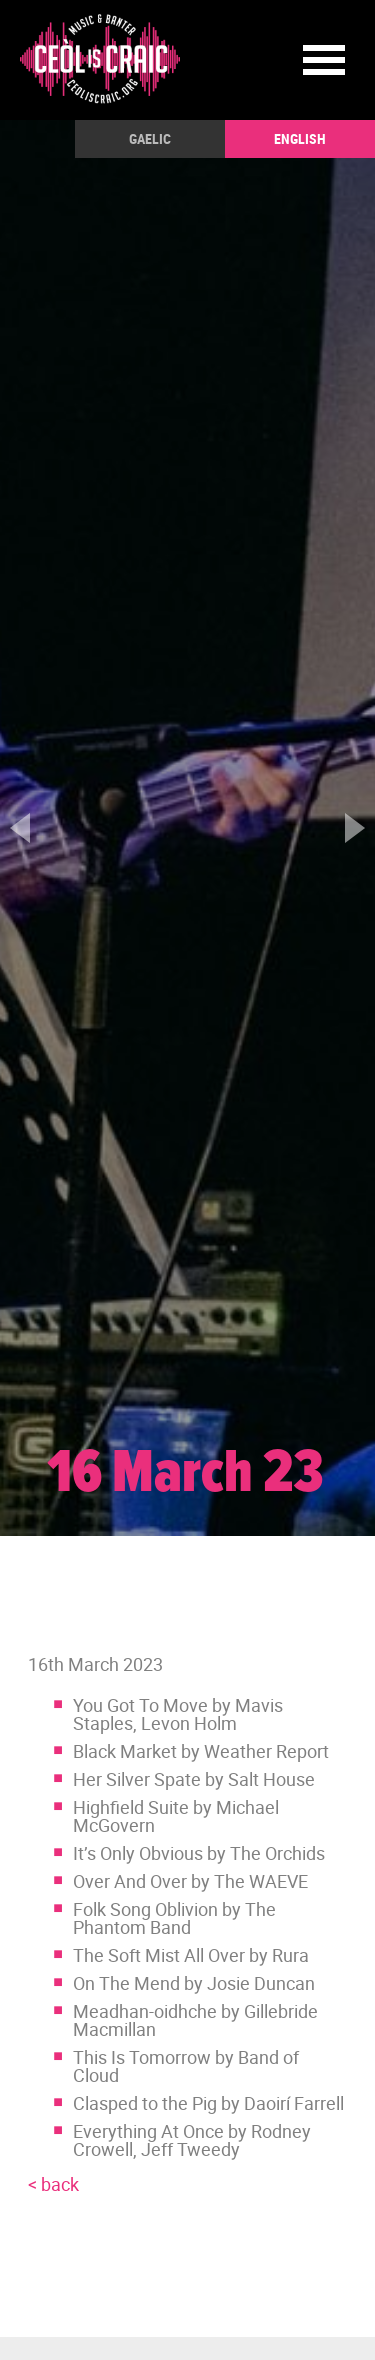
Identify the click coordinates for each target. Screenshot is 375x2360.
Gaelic (150, 138)
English (300, 138)
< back (53, 2184)
